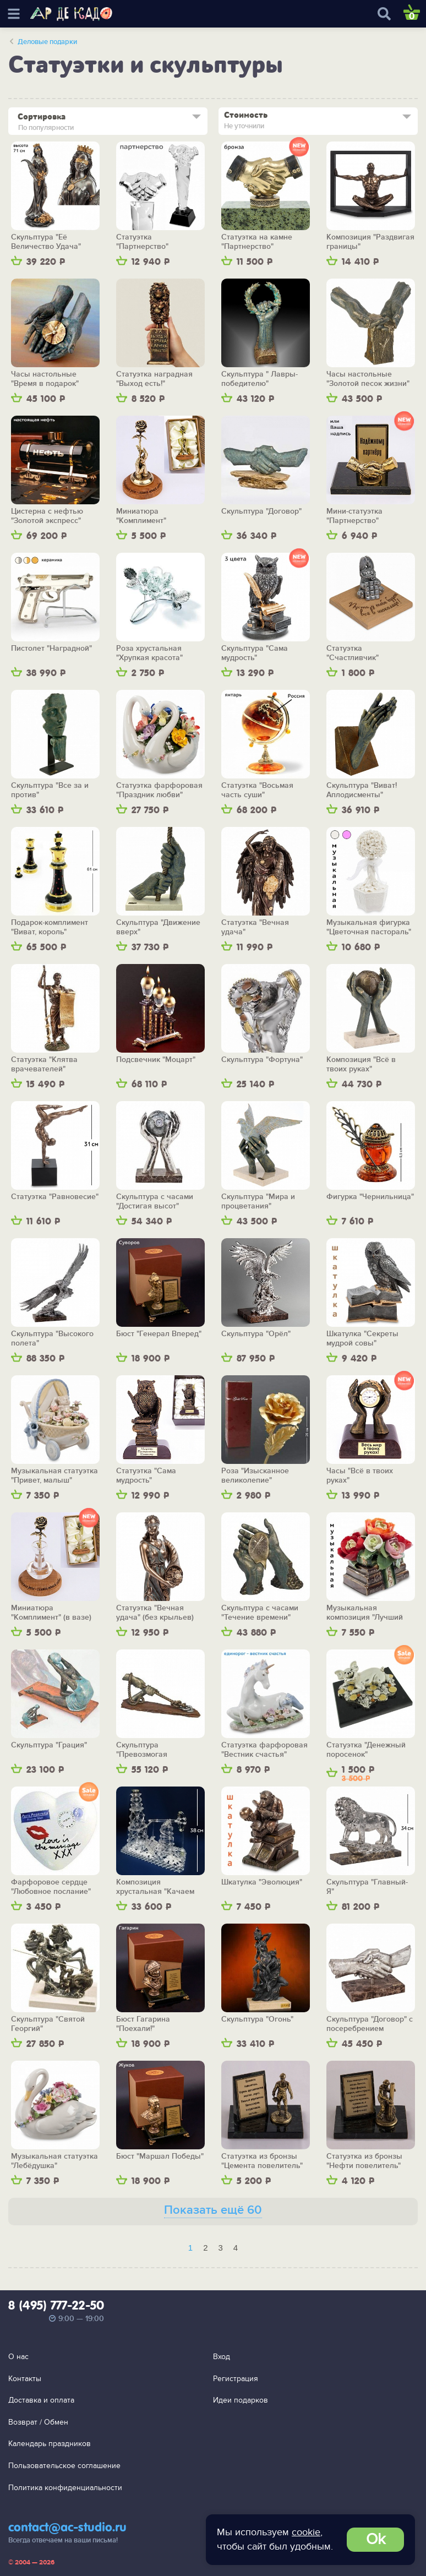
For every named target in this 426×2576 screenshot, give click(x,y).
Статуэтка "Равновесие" (55, 1196)
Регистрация (235, 2378)
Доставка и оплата (41, 2400)
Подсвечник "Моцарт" (155, 1059)
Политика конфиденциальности (65, 2487)
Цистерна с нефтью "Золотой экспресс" (47, 516)
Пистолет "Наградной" (51, 648)
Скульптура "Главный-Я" (367, 1887)
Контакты (24, 2378)
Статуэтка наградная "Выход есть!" (154, 379)
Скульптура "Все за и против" (50, 790)
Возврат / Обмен (38, 2422)
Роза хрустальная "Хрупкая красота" (149, 653)
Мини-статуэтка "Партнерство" (354, 516)
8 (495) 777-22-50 (56, 2306)
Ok (375, 2539)
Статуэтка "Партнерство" (142, 242)
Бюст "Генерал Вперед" (158, 1334)
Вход (221, 2356)
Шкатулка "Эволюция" (261, 1882)
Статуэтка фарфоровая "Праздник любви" (159, 790)
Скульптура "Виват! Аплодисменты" (361, 790)
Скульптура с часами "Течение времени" (259, 1613)
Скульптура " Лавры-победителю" (259, 379)
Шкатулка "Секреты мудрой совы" (362, 1339)
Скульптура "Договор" (261, 511)
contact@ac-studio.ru (67, 2528)
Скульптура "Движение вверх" (158, 927)
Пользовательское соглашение (64, 2465)
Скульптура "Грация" (49, 1745)
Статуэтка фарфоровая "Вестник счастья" (264, 1750)
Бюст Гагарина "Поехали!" (143, 2024)
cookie (306, 2532)
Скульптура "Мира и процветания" (258, 1201)
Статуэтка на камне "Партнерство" (256, 242)
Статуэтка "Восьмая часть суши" (257, 790)
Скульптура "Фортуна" (262, 1059)
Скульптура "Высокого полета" (52, 1339)
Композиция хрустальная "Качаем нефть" (155, 1887)
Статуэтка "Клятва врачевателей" (44, 1064)
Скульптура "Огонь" (257, 2019)
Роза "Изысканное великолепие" (255, 1476)
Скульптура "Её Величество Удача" (46, 242)
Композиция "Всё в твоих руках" (361, 1064)
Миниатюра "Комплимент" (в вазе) (51, 1613)
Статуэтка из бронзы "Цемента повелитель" (262, 2161)
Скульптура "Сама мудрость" (254, 653)
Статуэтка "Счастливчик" (352, 653)
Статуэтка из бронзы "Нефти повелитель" (364, 2161)
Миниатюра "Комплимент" (141, 516)
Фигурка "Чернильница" (370, 1196)
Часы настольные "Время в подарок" (45, 379)
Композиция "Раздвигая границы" (370, 242)
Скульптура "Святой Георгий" (48, 2024)
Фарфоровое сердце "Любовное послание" (51, 1887)
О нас (18, 2356)
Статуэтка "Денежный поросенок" (366, 1750)
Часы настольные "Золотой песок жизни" (367, 379)
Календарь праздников (49, 2443)
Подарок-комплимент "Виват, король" (49, 927)
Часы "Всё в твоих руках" (359, 1476)
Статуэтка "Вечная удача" (255, 927)
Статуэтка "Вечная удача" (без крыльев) (155, 1613)
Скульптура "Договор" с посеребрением (369, 2024)
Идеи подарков (240, 2400)
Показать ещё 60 (213, 2210)
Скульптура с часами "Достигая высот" (154, 1201)
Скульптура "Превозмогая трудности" (141, 1750)
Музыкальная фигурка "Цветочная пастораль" (368, 927)
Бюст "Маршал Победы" (160, 2156)
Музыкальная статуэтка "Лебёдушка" (54, 2161)
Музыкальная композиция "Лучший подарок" (364, 1613)
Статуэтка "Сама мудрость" (146, 1476)
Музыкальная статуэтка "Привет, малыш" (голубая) (54, 1476)
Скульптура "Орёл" (256, 1334)
